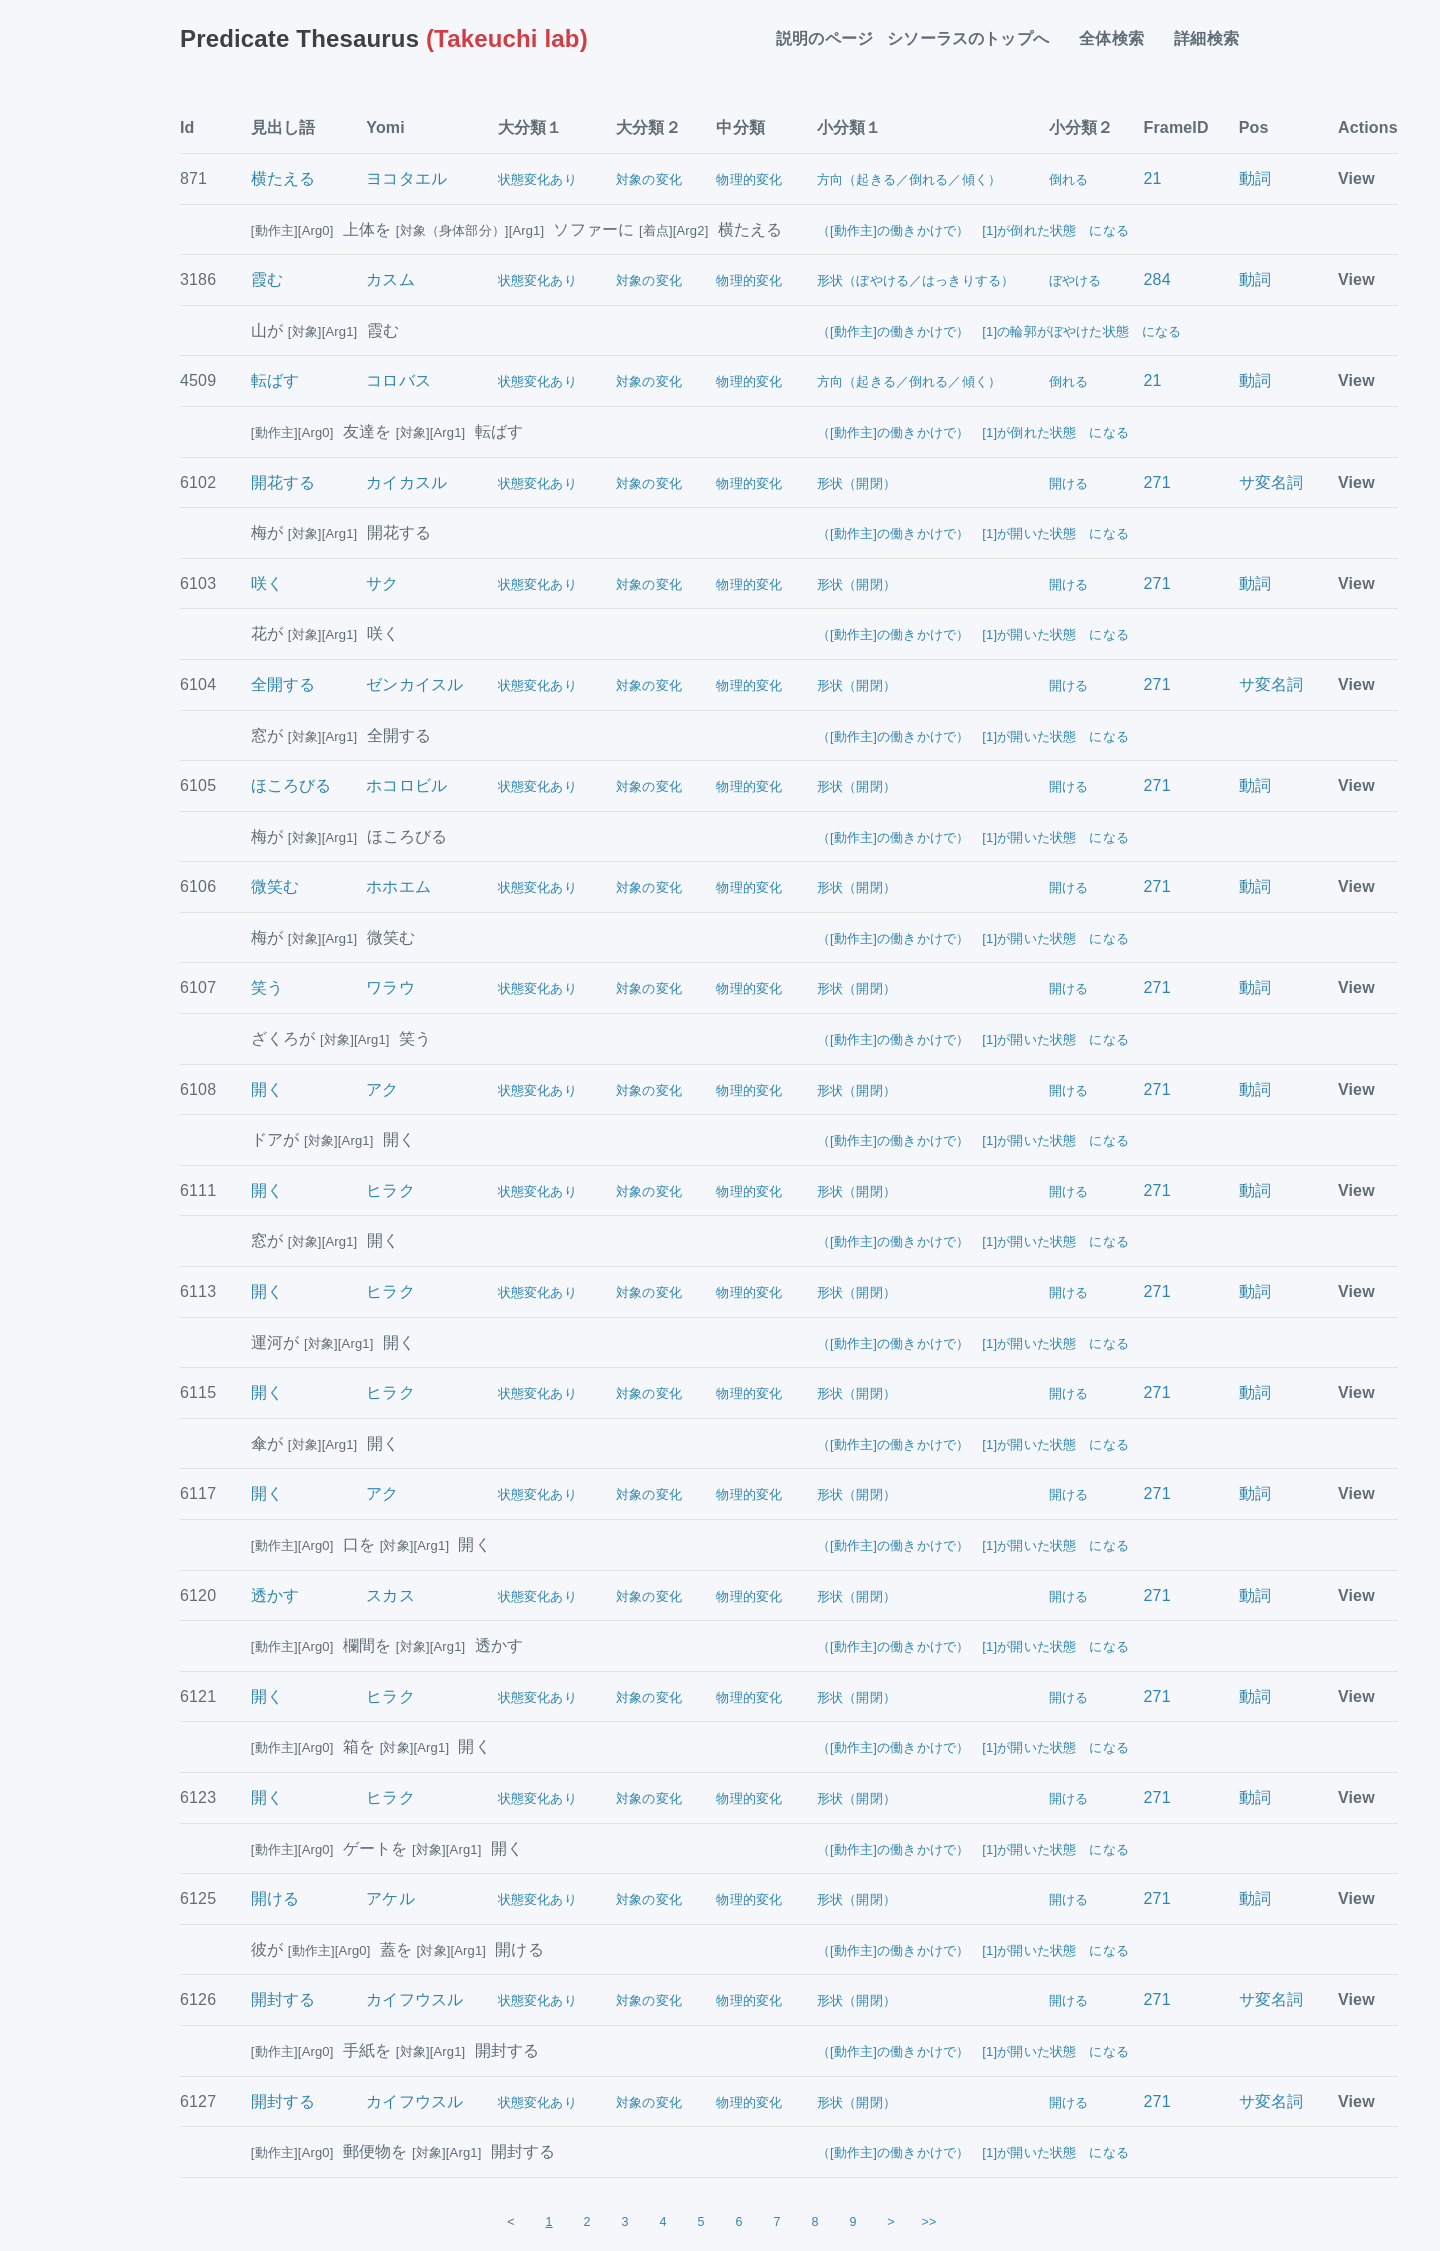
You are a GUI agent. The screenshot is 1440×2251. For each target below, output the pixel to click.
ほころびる (291, 785)
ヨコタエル (406, 178)
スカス (390, 1595)
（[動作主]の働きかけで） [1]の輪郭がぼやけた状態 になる (999, 331)
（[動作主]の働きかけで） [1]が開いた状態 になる (973, 533)
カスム (390, 279)
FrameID (1176, 127)
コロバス (398, 380)
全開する (283, 684)
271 (1157, 482)
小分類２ (1081, 127)
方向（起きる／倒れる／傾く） (909, 179)
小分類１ (849, 127)
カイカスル (406, 482)
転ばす (275, 380)
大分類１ (530, 127)
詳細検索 (1214, 38)
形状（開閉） (856, 483)
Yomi (385, 127)
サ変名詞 (1271, 482)
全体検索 (1119, 38)
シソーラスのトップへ (976, 38)
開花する (283, 482)
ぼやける (1075, 280)
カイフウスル (414, 1999)
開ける (1068, 483)
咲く (267, 583)
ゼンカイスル (414, 684)
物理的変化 (749, 179)
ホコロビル (406, 785)
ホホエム (398, 886)
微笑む (275, 886)
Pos (1254, 127)
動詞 (1255, 178)
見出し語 (283, 127)
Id (187, 127)
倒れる (1068, 179)
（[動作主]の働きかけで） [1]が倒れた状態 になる (973, 230)
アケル (390, 1898)
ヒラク (390, 1190)
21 (1153, 178)
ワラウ (390, 987)
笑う (267, 987)
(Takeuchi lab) (384, 38)
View (1356, 178)
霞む (267, 279)
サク (382, 583)
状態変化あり (537, 179)
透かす (275, 1595)
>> (929, 2222)
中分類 (740, 127)
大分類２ (648, 127)
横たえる (283, 178)
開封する (283, 1999)
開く (267, 1089)
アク (382, 1089)
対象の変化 (649, 179)
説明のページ (824, 38)
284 (1157, 279)
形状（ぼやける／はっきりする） (915, 280)
